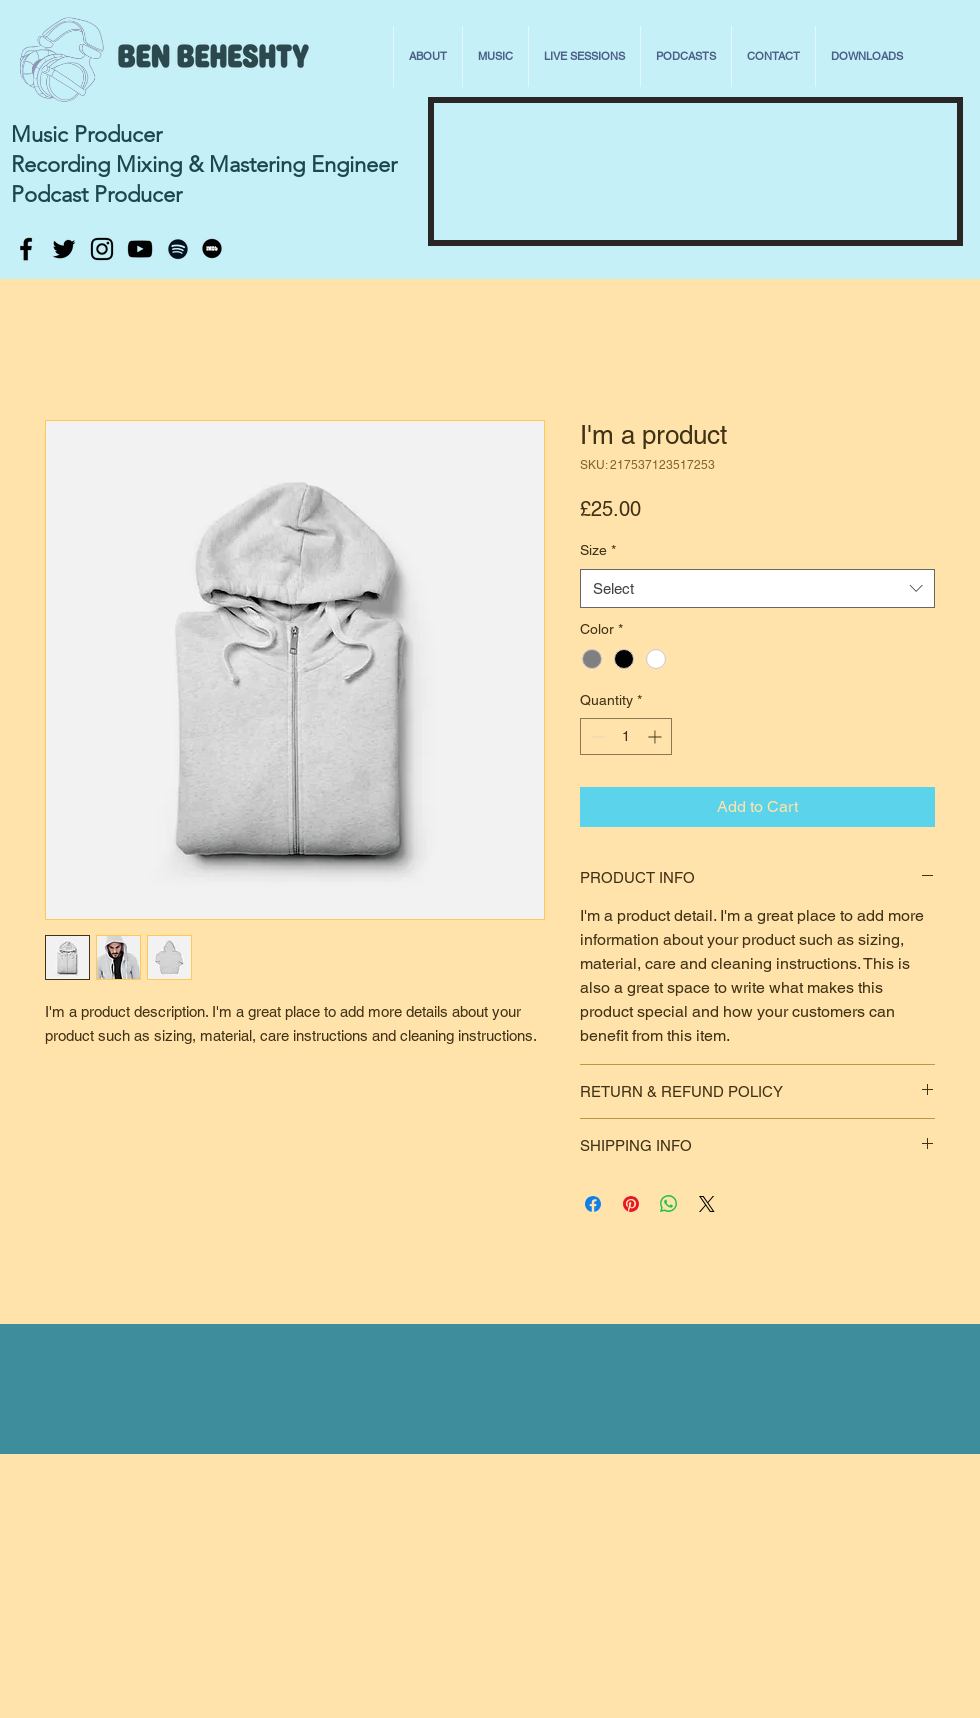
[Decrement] (595, 736)
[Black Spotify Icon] (178, 249)
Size (598, 550)
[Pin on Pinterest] (631, 1204)
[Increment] (656, 736)
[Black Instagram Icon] (102, 249)
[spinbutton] (626, 736)
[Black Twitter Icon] (64, 249)
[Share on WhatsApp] (669, 1204)
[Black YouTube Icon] (140, 249)
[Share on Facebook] (593, 1204)
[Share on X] (707, 1204)
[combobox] (757, 588)
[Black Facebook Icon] (26, 249)
